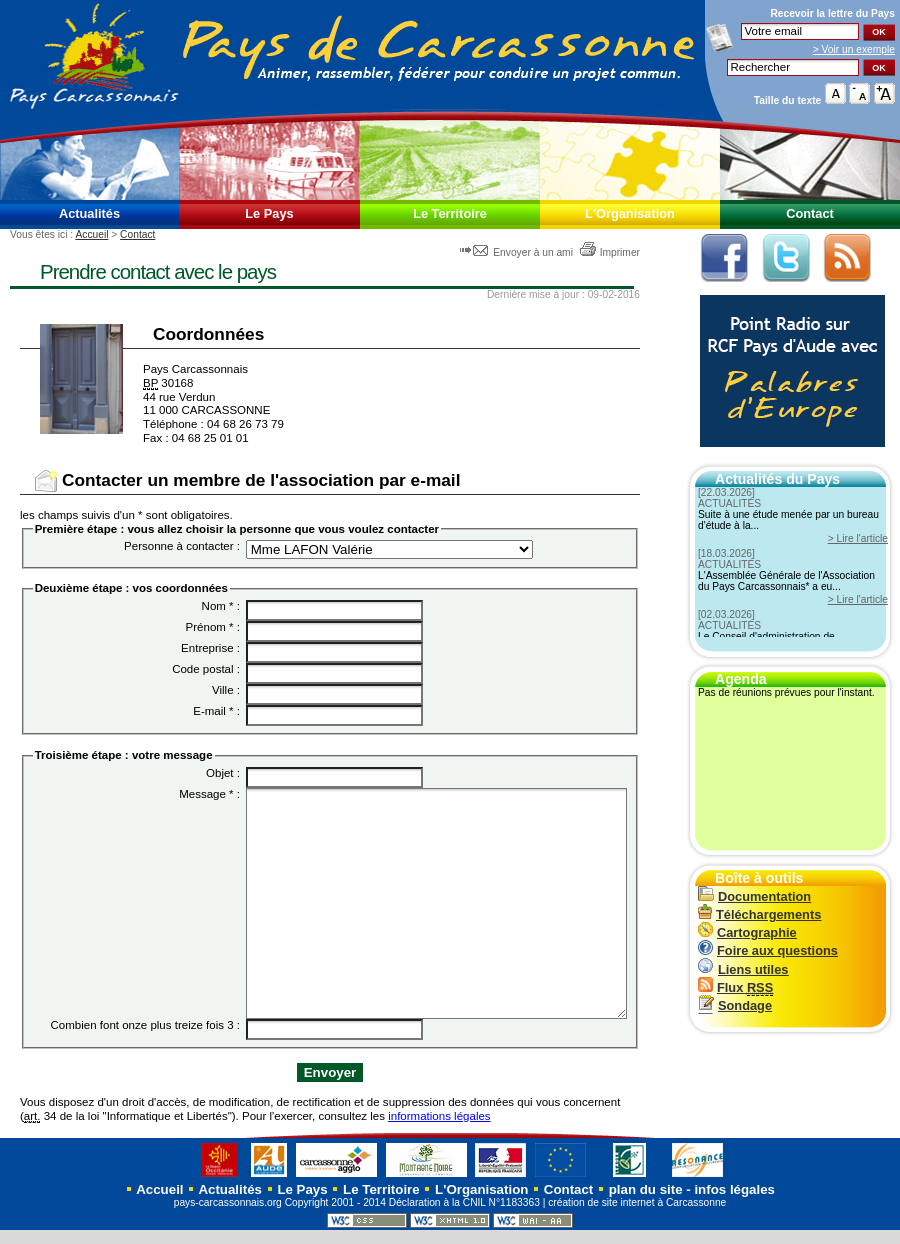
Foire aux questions (768, 950)
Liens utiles (743, 969)
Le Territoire (450, 213)
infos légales (734, 1203)
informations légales (439, 1129)
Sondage (735, 1005)
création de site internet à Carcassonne (637, 1216)
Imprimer (609, 252)
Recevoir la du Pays (832, 13)
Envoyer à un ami (517, 252)
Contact (810, 213)
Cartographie (747, 932)
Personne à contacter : (182, 546)
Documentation (754, 896)
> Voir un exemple (854, 49)
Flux (735, 987)
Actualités (89, 213)
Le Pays (269, 213)
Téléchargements (759, 914)
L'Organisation (630, 213)
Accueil (91, 234)
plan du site (646, 1203)
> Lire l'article (858, 538)
